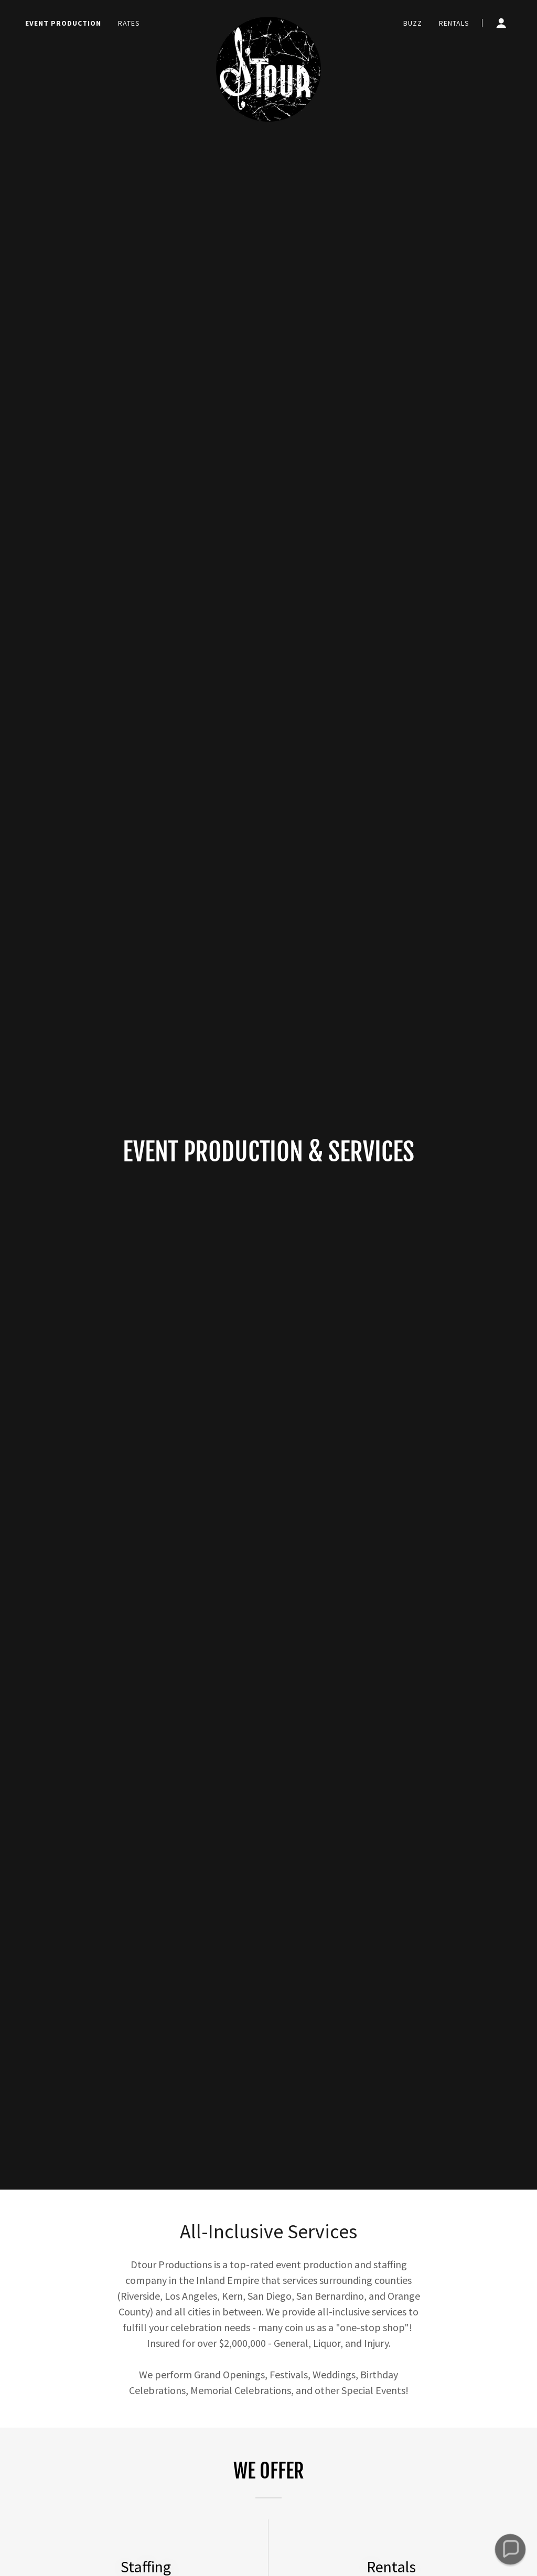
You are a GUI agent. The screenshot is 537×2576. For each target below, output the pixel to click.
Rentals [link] (454, 23)
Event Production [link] (63, 23)
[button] (501, 23)
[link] (268, 21)
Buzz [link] (412, 23)
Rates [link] (129, 23)
